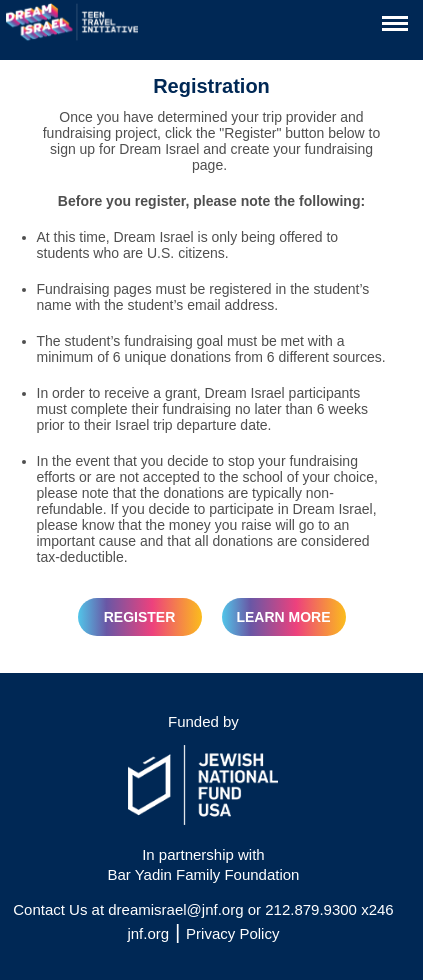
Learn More (283, 617)
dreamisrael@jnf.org (175, 909)
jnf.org (148, 933)
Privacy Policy (232, 933)
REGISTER (140, 617)
